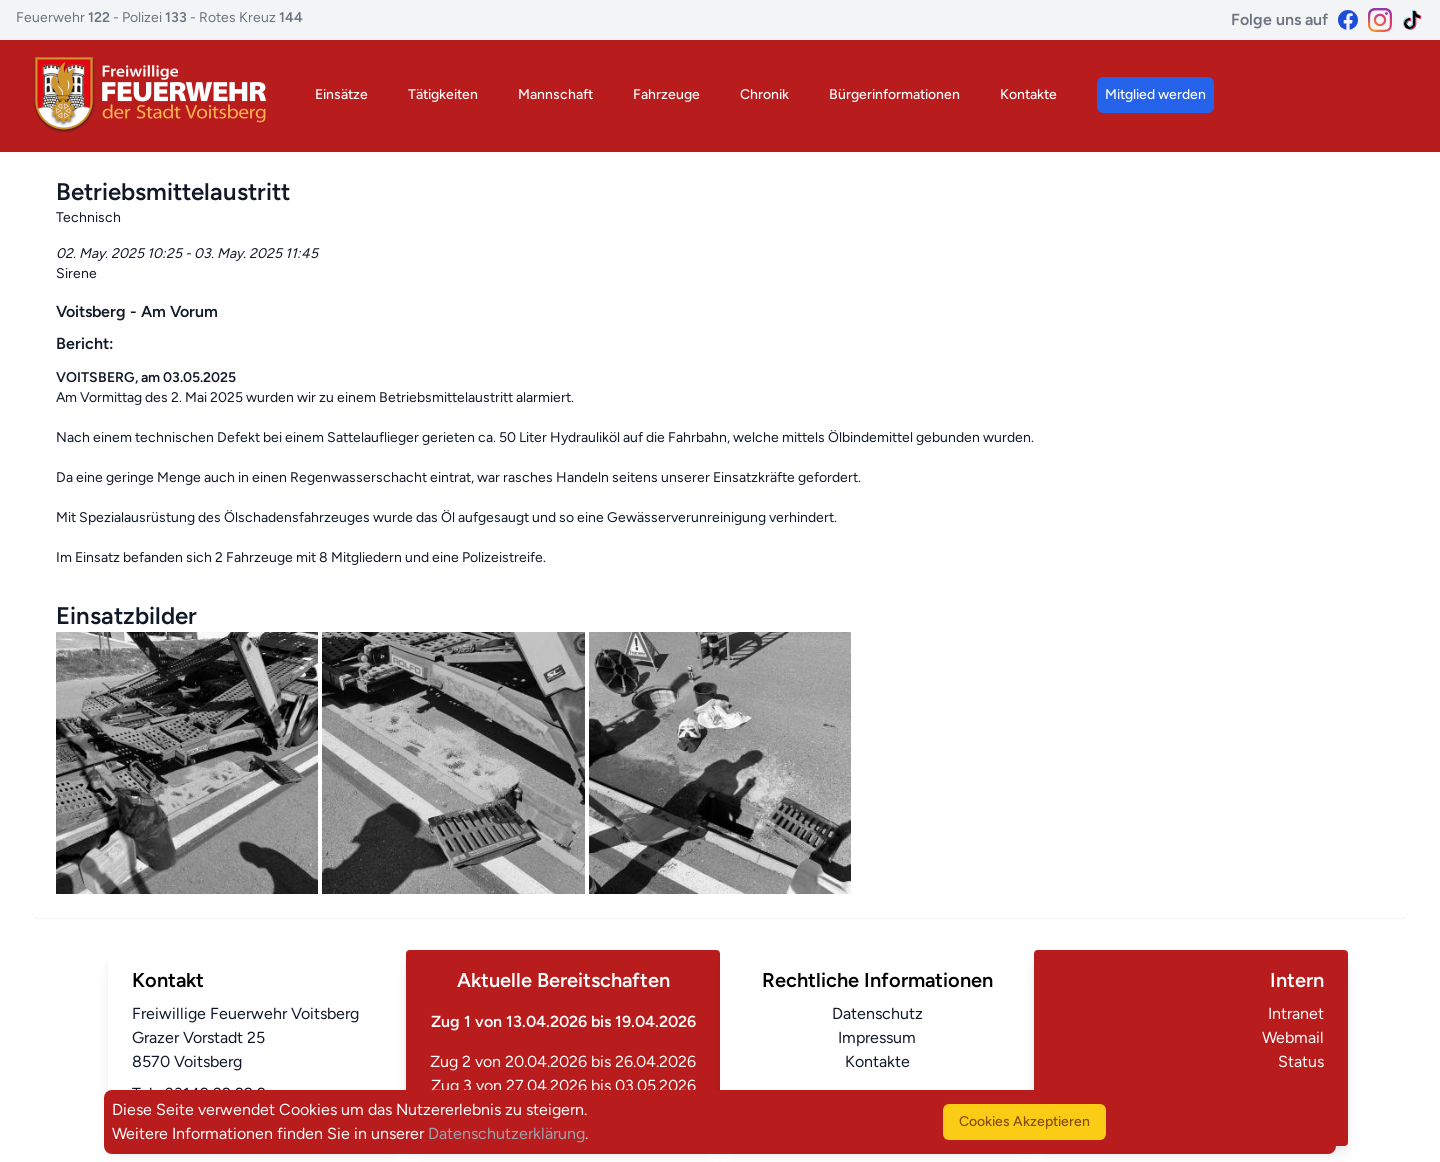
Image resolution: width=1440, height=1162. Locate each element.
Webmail (1293, 1037)
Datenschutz (877, 1013)
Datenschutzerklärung (506, 1133)
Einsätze (341, 94)
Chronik (764, 94)
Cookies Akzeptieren (1024, 1121)
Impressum (877, 1037)
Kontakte (1028, 94)
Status (1301, 1061)
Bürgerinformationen (894, 94)
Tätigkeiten (443, 94)
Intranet (1296, 1013)
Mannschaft (555, 94)
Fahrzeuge (666, 94)
